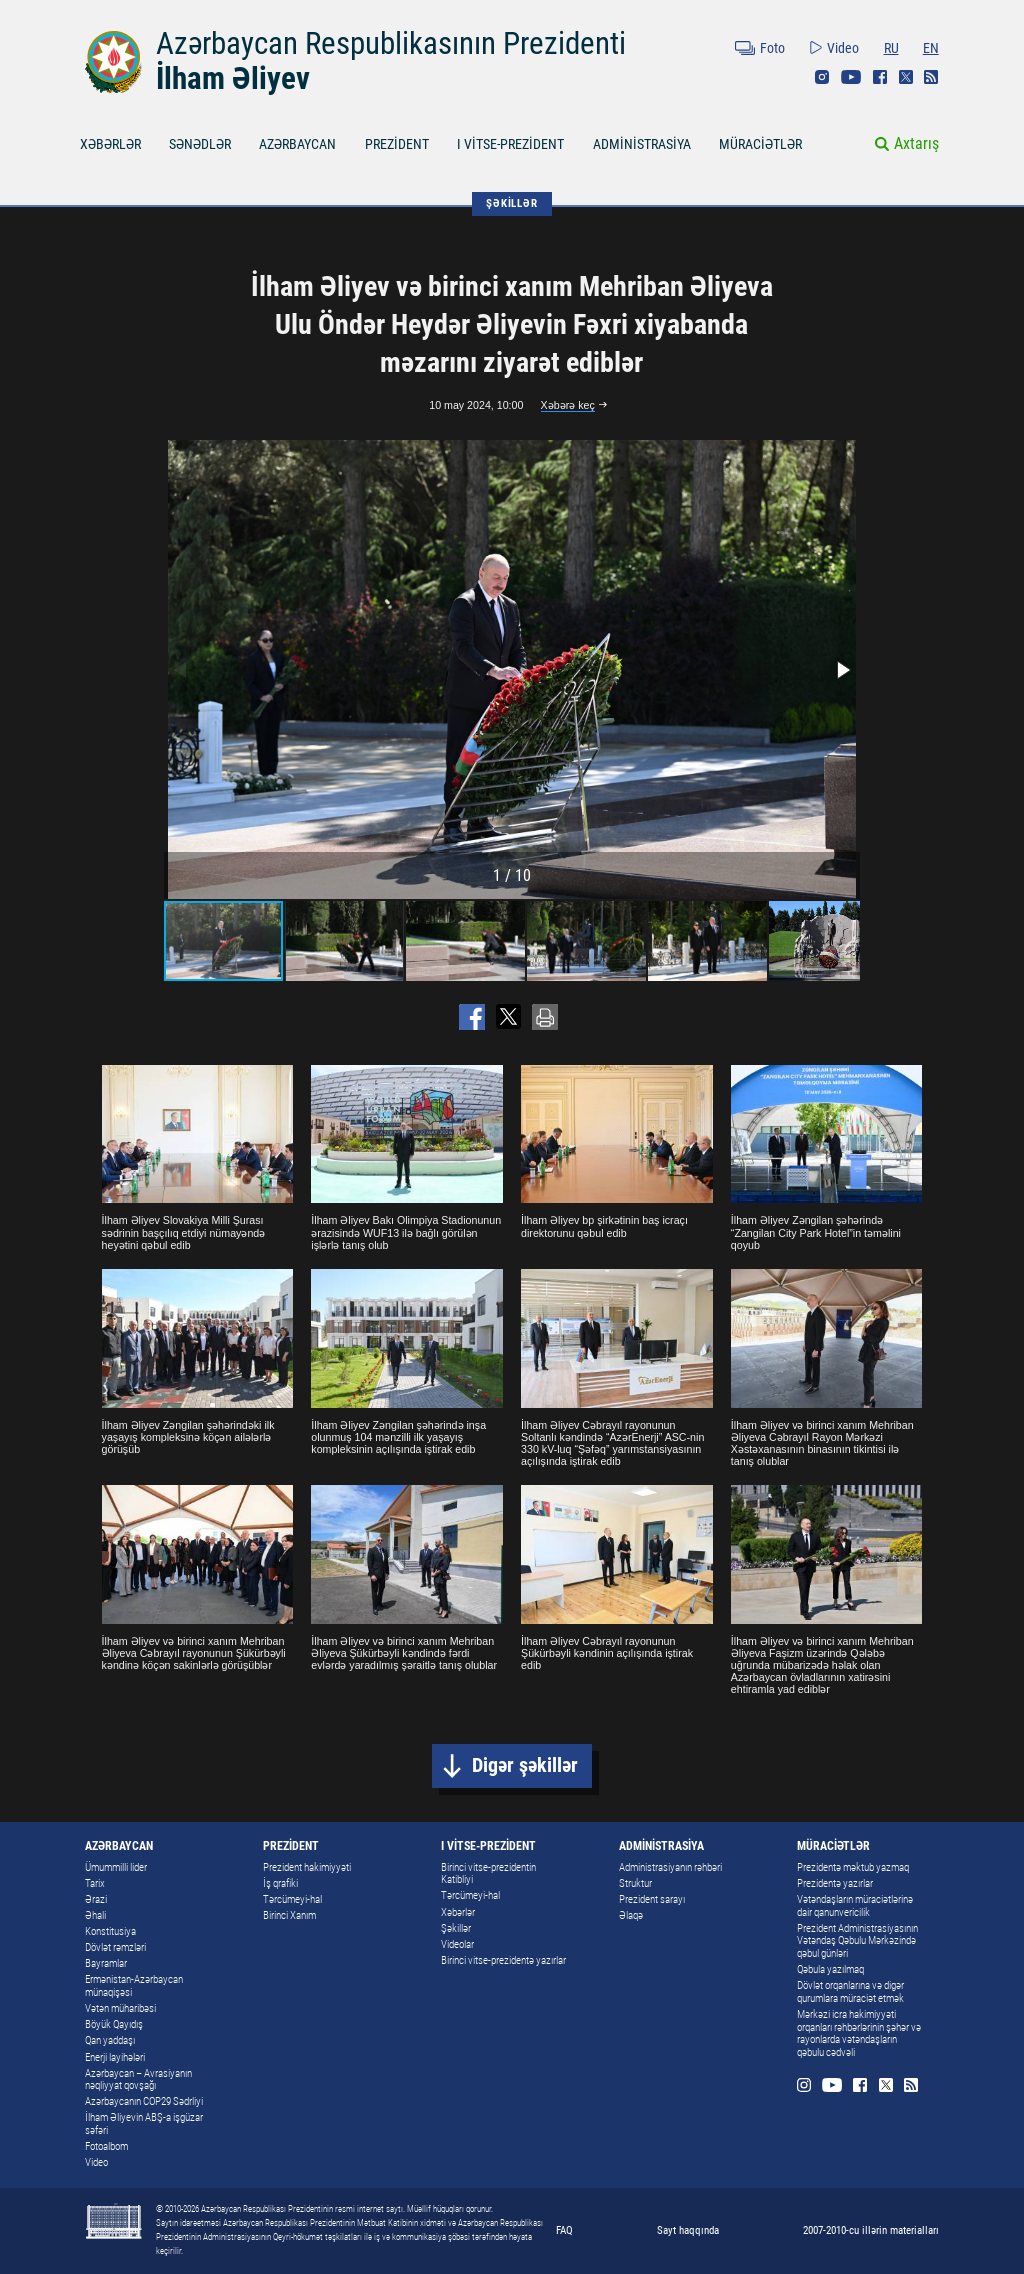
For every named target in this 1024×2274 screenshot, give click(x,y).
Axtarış (916, 143)
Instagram (822, 77)
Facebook (880, 77)
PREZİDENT (397, 144)
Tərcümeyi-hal (292, 1899)
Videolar (457, 1944)
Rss (931, 77)
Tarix (95, 1883)
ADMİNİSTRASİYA (642, 144)
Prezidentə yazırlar (835, 1883)
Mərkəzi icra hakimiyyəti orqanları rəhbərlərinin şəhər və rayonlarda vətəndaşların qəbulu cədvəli (859, 2033)
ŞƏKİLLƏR (511, 203)
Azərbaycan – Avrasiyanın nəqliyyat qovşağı (138, 2080)
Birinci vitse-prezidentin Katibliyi (488, 1874)
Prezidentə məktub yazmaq (853, 1867)
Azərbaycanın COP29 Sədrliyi (144, 2101)
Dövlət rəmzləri (115, 1947)
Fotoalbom (106, 2146)
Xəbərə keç (568, 405)
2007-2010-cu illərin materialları (871, 2230)
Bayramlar (106, 1963)
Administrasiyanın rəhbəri (670, 1867)
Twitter (906, 77)
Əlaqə (631, 1915)
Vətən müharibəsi (120, 2008)
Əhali (95, 1915)
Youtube (851, 77)
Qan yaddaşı (110, 2040)
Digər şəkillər (525, 1765)
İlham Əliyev (233, 78)
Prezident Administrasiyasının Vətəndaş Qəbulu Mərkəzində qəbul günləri (857, 1941)
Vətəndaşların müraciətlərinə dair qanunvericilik (855, 1906)
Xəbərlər (458, 1912)
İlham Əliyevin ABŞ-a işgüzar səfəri (144, 2124)
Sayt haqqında (688, 2230)
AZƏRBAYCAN (297, 144)
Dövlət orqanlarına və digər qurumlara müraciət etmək (850, 1992)
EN (931, 48)
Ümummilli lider (116, 1867)
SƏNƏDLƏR (200, 144)
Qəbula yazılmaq (830, 1969)
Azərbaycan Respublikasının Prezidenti (391, 43)
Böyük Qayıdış (114, 2024)
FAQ (564, 2230)
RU (891, 48)
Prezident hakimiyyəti (307, 1867)
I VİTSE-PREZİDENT (510, 144)
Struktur (635, 1883)
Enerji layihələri (115, 2057)
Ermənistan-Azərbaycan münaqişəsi (134, 1986)
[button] (842, 670)
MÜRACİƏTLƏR (760, 144)
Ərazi (96, 1899)
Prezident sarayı (652, 1899)
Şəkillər (456, 1928)
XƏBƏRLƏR (110, 144)
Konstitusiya (110, 1931)
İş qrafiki (280, 1883)
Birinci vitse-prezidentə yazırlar (503, 1960)
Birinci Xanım (289, 1915)
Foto (772, 48)
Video (843, 48)
